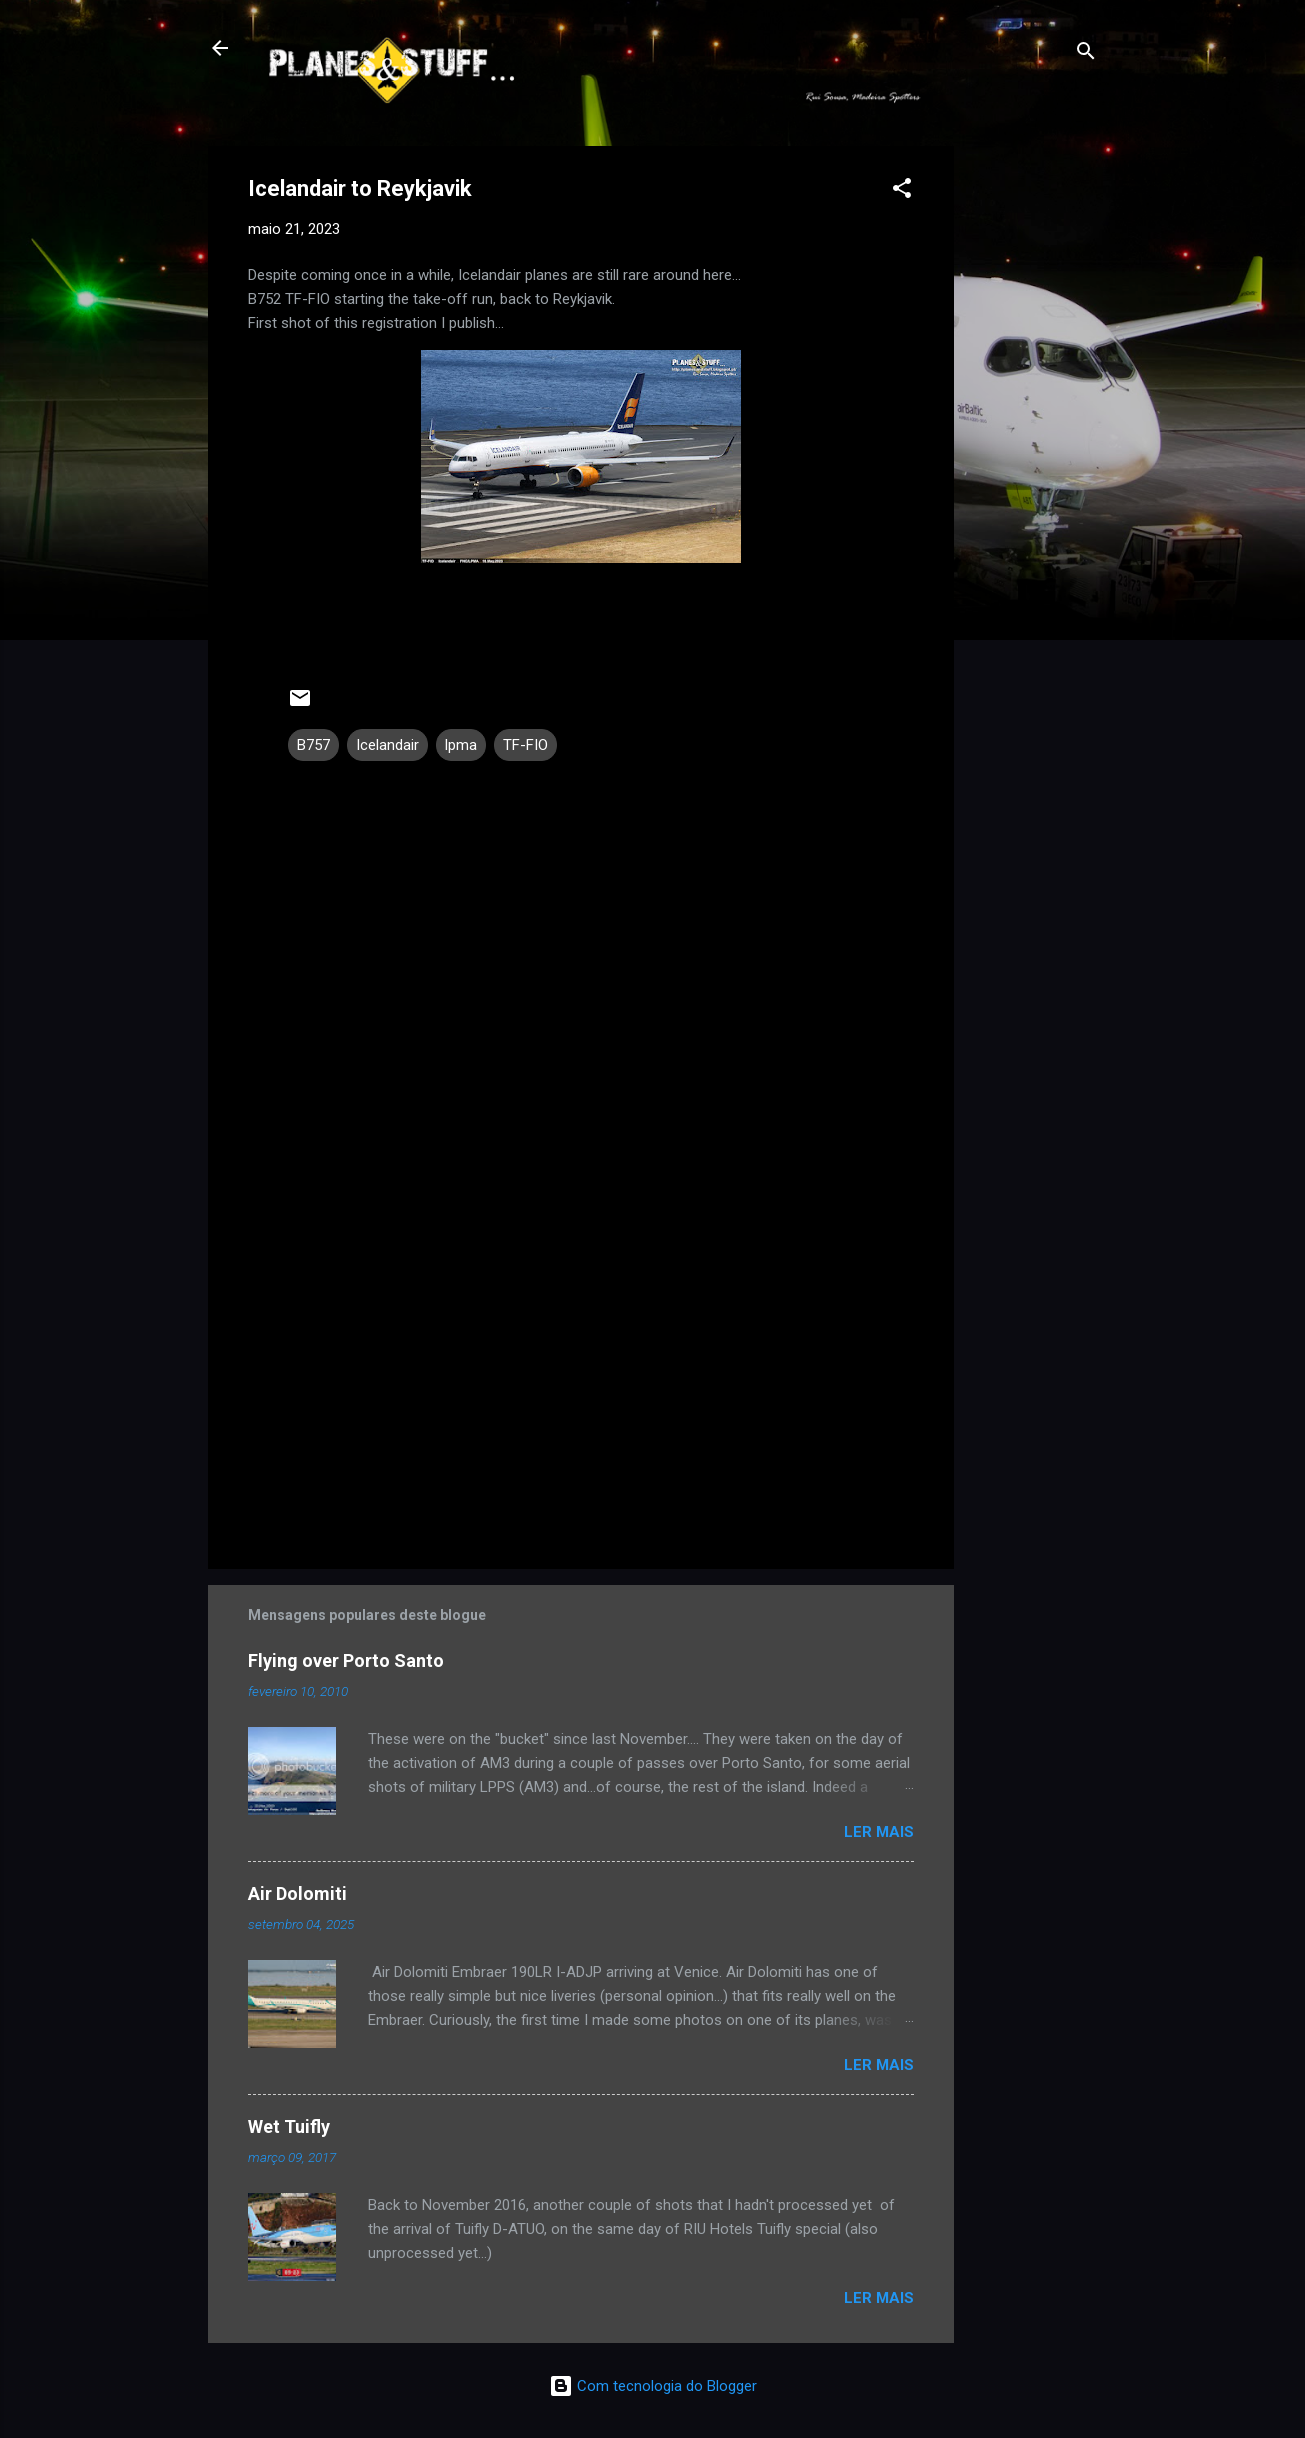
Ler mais (879, 1832)
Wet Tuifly (289, 2126)
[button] (902, 191)
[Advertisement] (1034, 446)
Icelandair (387, 745)
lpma (461, 745)
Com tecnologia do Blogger (653, 2386)
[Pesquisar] (1086, 54)
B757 (313, 745)
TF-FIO (525, 745)
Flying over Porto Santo (346, 1660)
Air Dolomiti (297, 1893)
